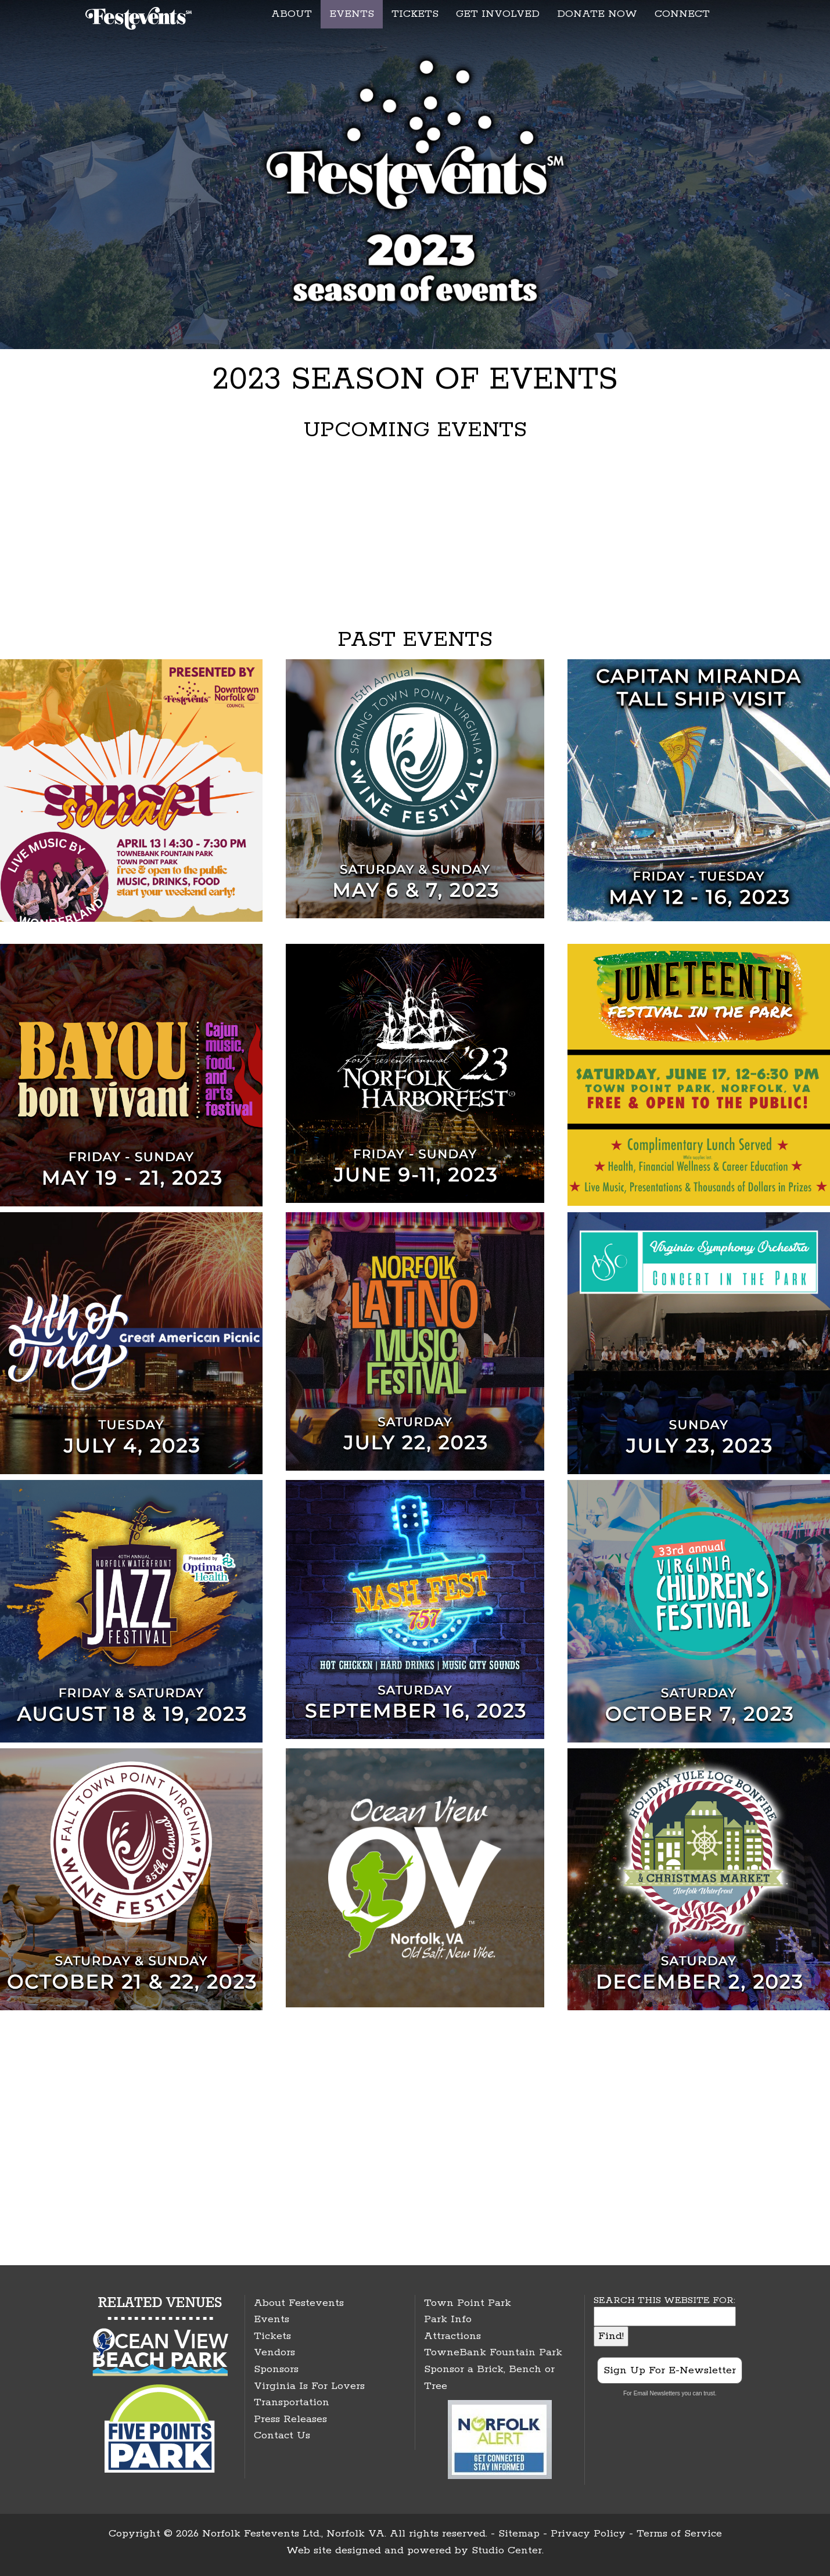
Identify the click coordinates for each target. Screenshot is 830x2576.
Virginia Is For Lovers (309, 2386)
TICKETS (415, 14)
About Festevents (299, 2303)
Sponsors (276, 2369)
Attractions (452, 2336)
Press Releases (290, 2419)
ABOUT (291, 14)
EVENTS (351, 14)
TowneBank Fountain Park (493, 2352)
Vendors (274, 2352)
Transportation (291, 2402)
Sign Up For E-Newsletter (669, 2370)
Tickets (272, 2336)
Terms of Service (679, 2533)
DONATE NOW (597, 14)
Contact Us (282, 2435)
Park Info (448, 2319)
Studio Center (507, 2550)
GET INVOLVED (498, 14)
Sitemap (519, 2533)
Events (271, 2319)
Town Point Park (467, 2303)
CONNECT (682, 14)
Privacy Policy (588, 2533)
